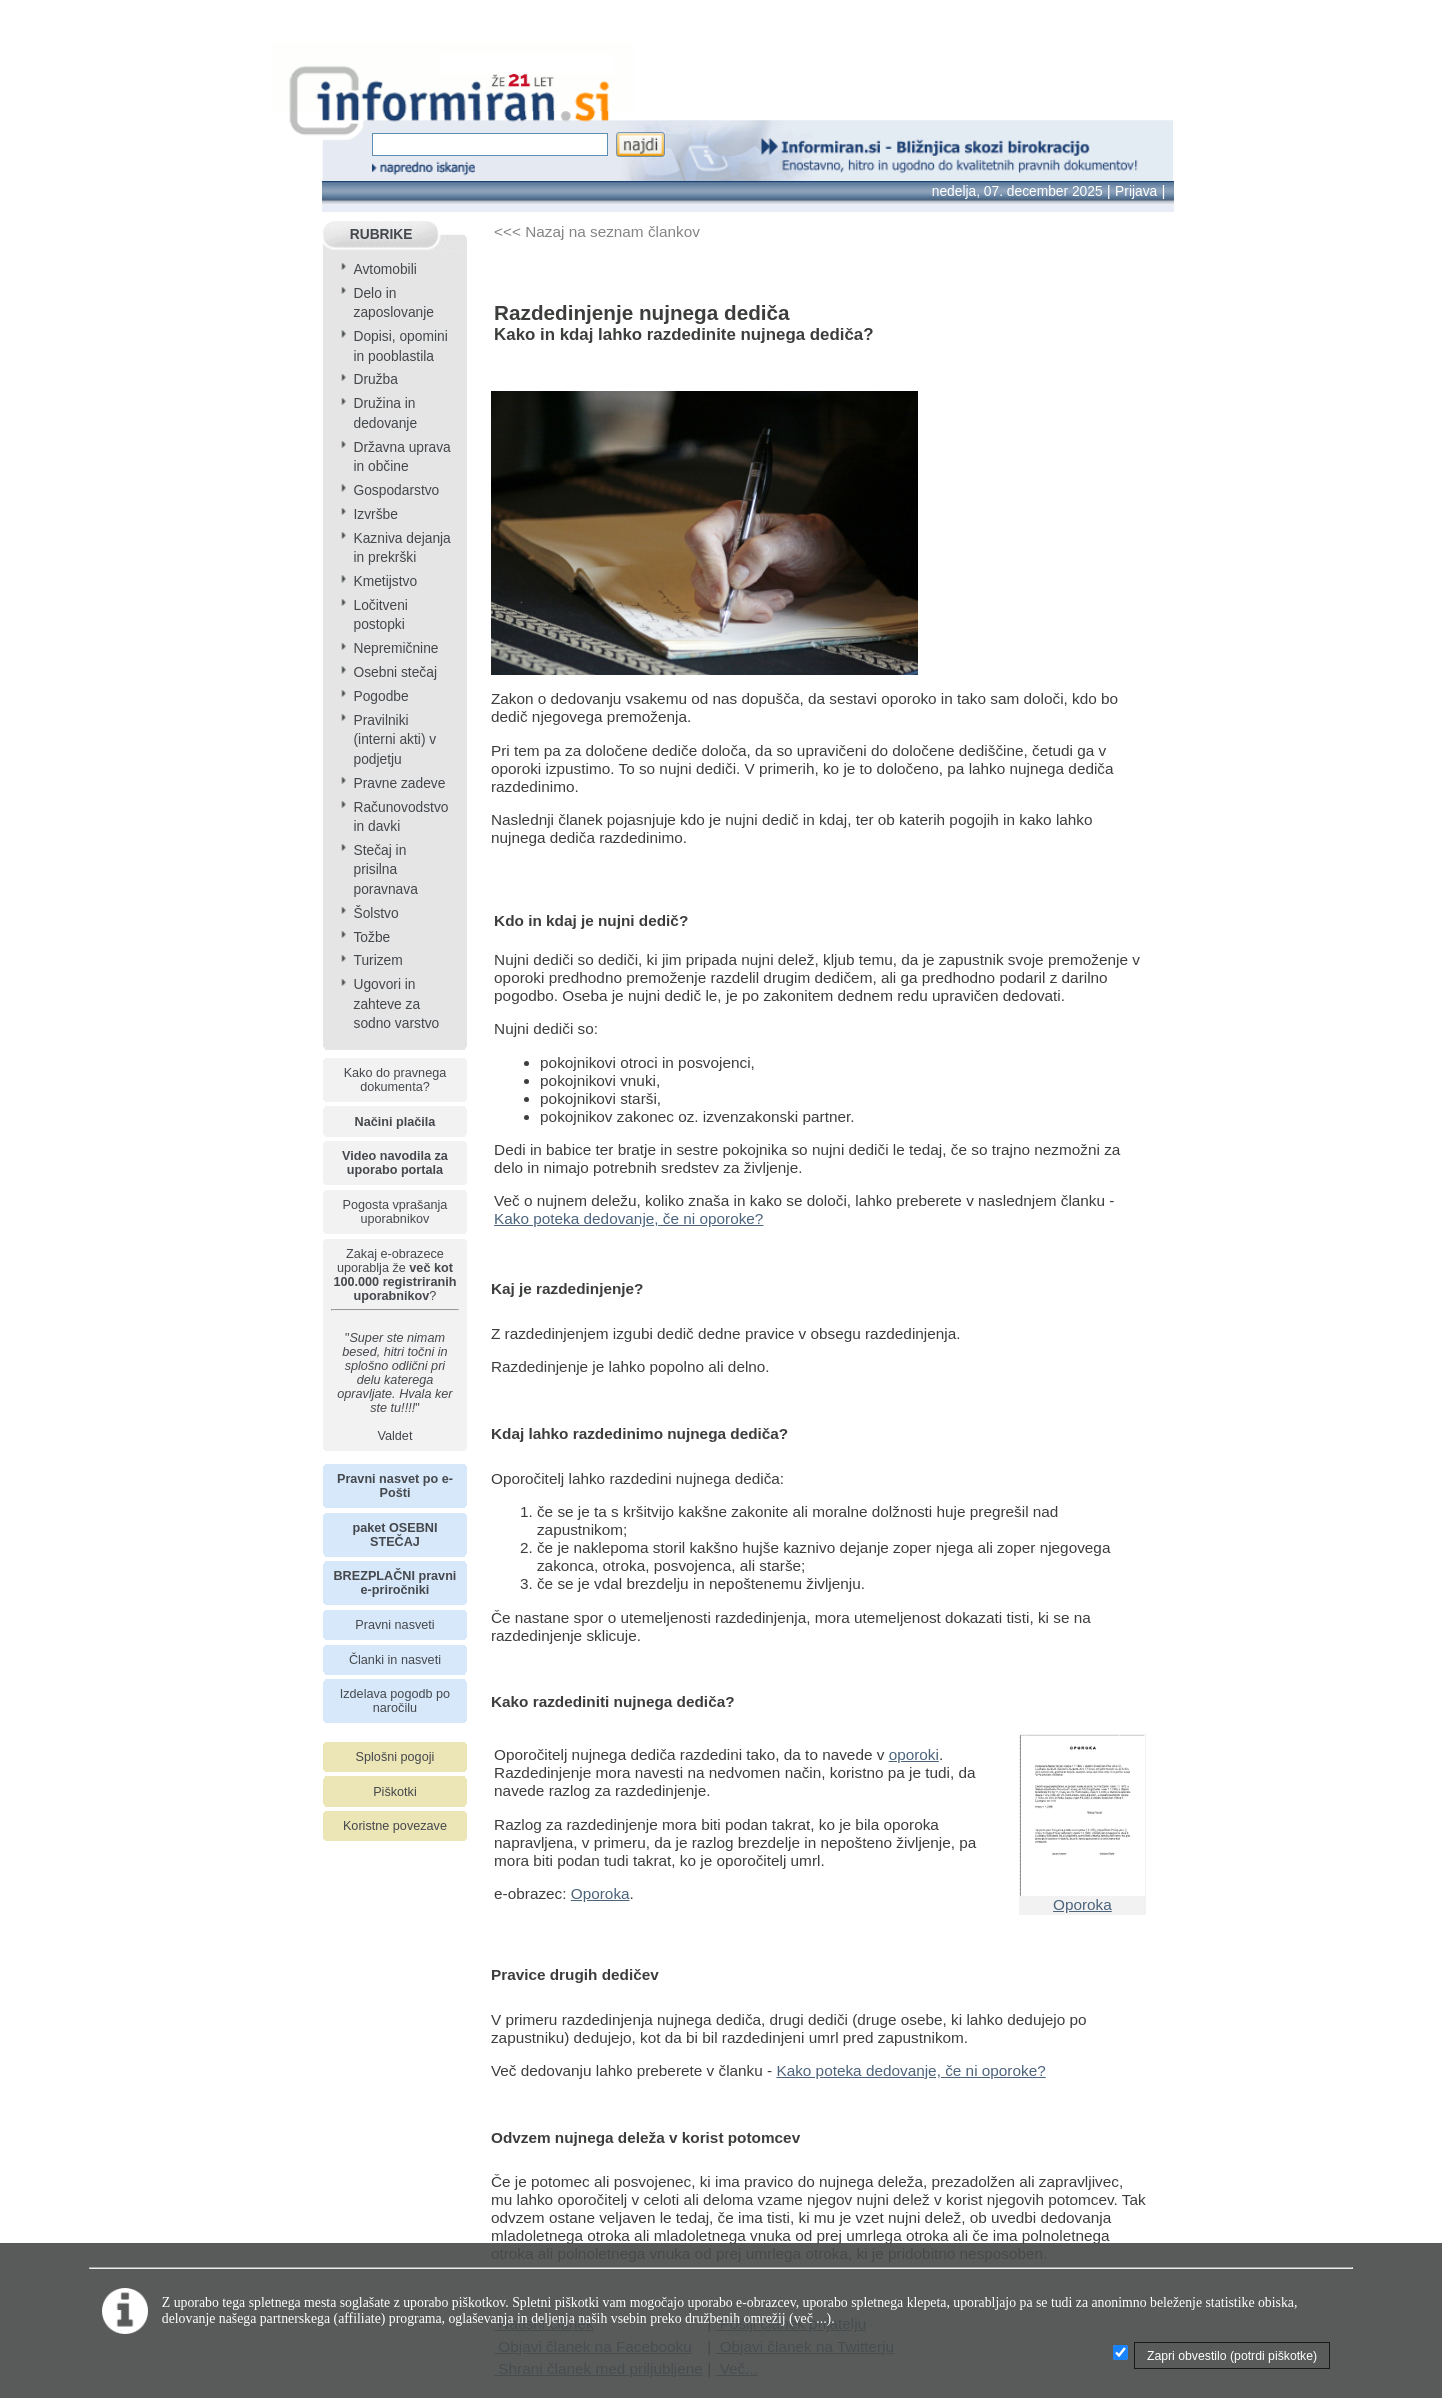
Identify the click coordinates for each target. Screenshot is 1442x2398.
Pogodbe (380, 696)
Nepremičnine (395, 648)
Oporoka (600, 1893)
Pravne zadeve (399, 783)
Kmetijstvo (385, 581)
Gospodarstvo (396, 490)
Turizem (377, 960)
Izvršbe (375, 514)
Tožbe (371, 937)
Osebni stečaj (395, 672)
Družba (375, 379)
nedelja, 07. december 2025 (1017, 191)
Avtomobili (384, 269)
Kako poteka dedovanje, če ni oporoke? (628, 1218)
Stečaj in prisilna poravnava (385, 870)
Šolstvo (375, 913)
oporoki (914, 1754)
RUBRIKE (381, 234)
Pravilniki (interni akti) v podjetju (394, 740)
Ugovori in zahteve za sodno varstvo (396, 1004)
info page (32, 13)
